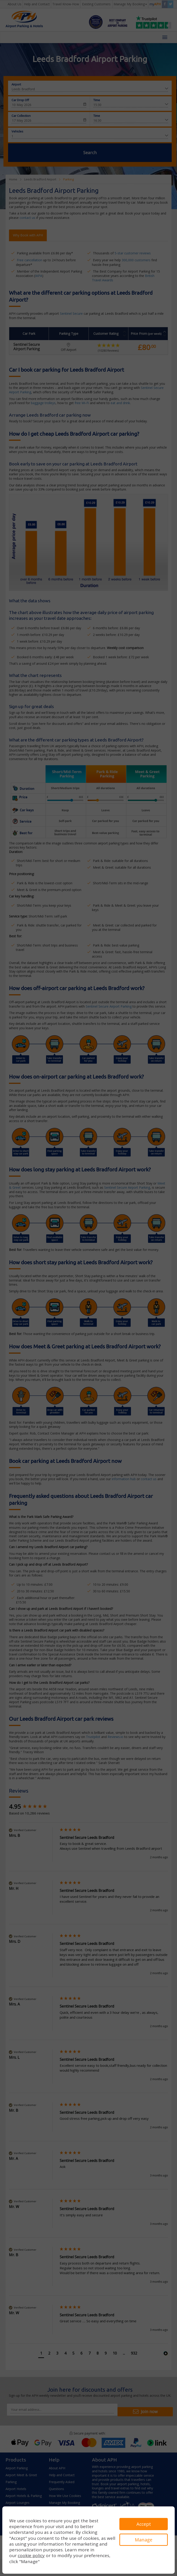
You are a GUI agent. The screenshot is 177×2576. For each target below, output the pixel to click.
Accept (143, 2524)
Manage (143, 2540)
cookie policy (31, 2555)
